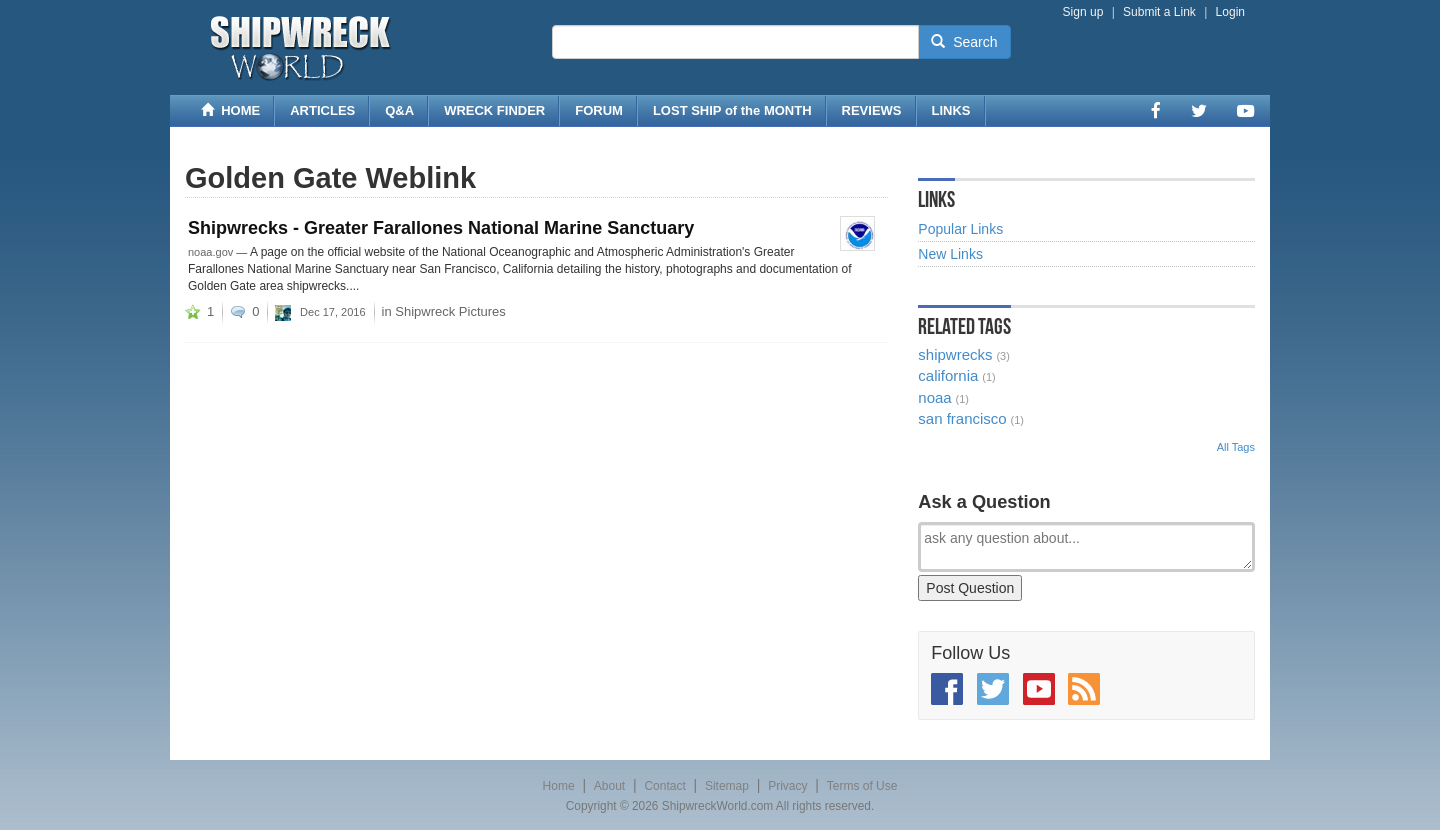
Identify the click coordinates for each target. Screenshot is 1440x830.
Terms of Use (862, 786)
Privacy (787, 786)
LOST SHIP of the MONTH (732, 110)
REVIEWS (872, 110)
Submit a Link (1159, 12)
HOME (230, 110)
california (948, 375)
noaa (934, 397)
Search (964, 42)
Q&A (399, 110)
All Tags (1236, 447)
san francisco (962, 418)
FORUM (599, 110)
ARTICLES (322, 110)
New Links (950, 254)
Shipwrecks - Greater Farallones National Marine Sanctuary (441, 228)
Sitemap (727, 786)
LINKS (951, 110)
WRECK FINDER (494, 110)
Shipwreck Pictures (450, 311)
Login (1230, 12)
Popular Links (960, 229)
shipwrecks (955, 354)
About (609, 786)
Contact (664, 786)
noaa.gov (210, 252)
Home (559, 786)
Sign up (1083, 12)
